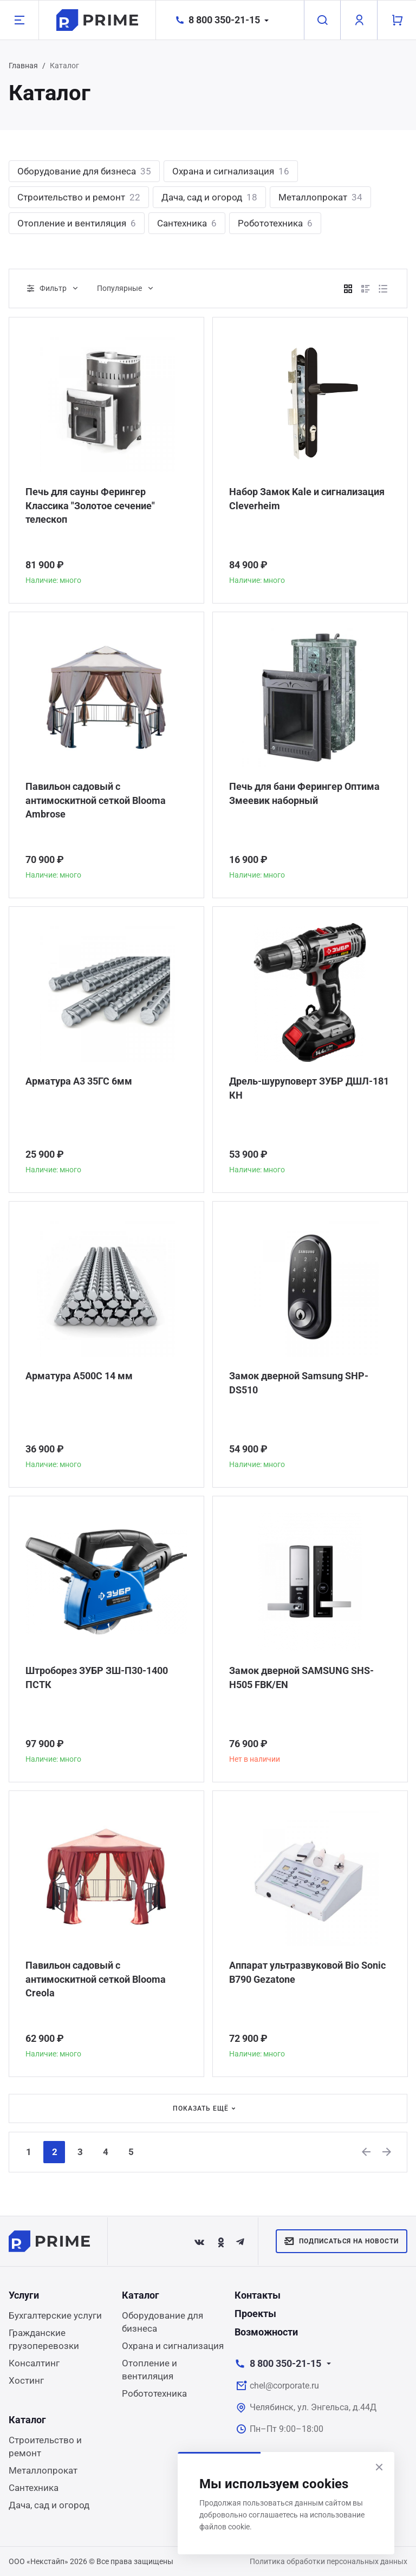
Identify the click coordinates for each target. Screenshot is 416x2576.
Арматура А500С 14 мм (79, 1376)
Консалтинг (34, 2363)
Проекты (255, 2313)
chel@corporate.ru (284, 2385)
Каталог (140, 2295)
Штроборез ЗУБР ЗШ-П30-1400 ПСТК (96, 1678)
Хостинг (26, 2380)
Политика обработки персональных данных (328, 2561)
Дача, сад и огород (209, 197)
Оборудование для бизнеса (84, 171)
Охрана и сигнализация (230, 171)
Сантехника (187, 223)
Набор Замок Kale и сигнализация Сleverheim (307, 499)
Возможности (266, 2332)
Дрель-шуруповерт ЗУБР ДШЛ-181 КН (309, 1088)
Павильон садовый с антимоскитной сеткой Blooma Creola (95, 1980)
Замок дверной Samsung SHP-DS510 (298, 1383)
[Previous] (366, 2152)
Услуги (24, 2295)
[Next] (387, 2152)
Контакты (258, 2295)
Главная (23, 65)
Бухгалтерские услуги (55, 2315)
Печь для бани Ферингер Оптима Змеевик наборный (304, 794)
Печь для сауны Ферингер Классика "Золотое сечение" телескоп (90, 506)
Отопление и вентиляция (76, 223)
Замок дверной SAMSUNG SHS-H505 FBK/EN (301, 1678)
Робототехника (275, 223)
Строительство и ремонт (78, 197)
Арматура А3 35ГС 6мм (78, 1081)
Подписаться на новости (341, 2241)
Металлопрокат (320, 197)
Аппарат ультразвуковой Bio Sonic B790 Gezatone (307, 1972)
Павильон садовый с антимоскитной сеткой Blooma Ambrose (95, 801)
